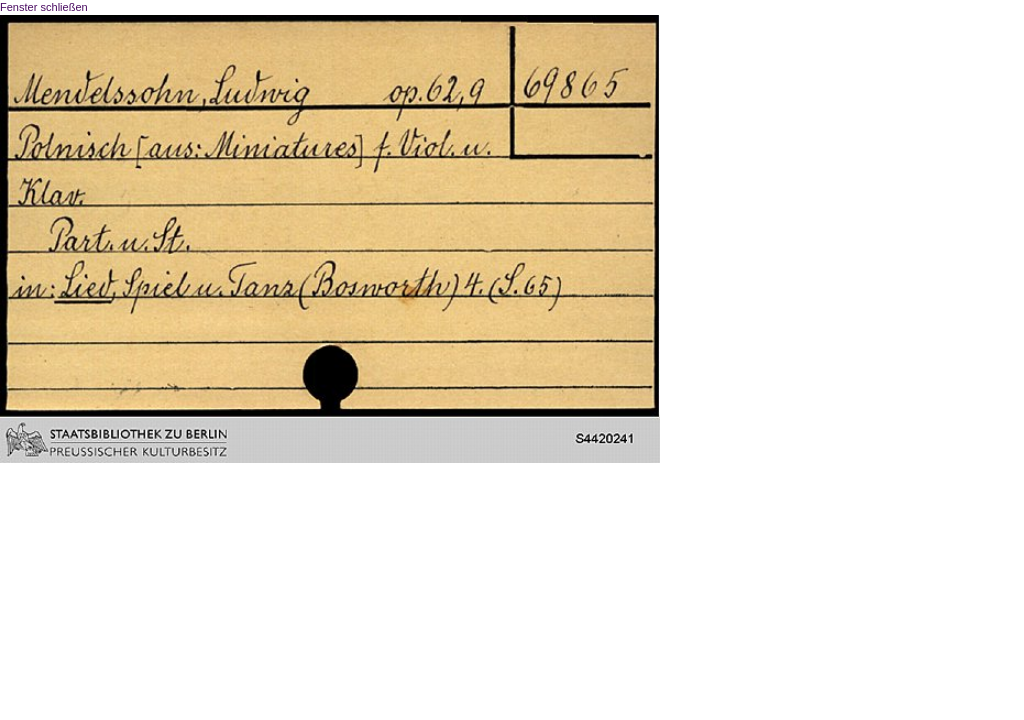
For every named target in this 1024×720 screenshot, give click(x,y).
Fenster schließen (44, 7)
